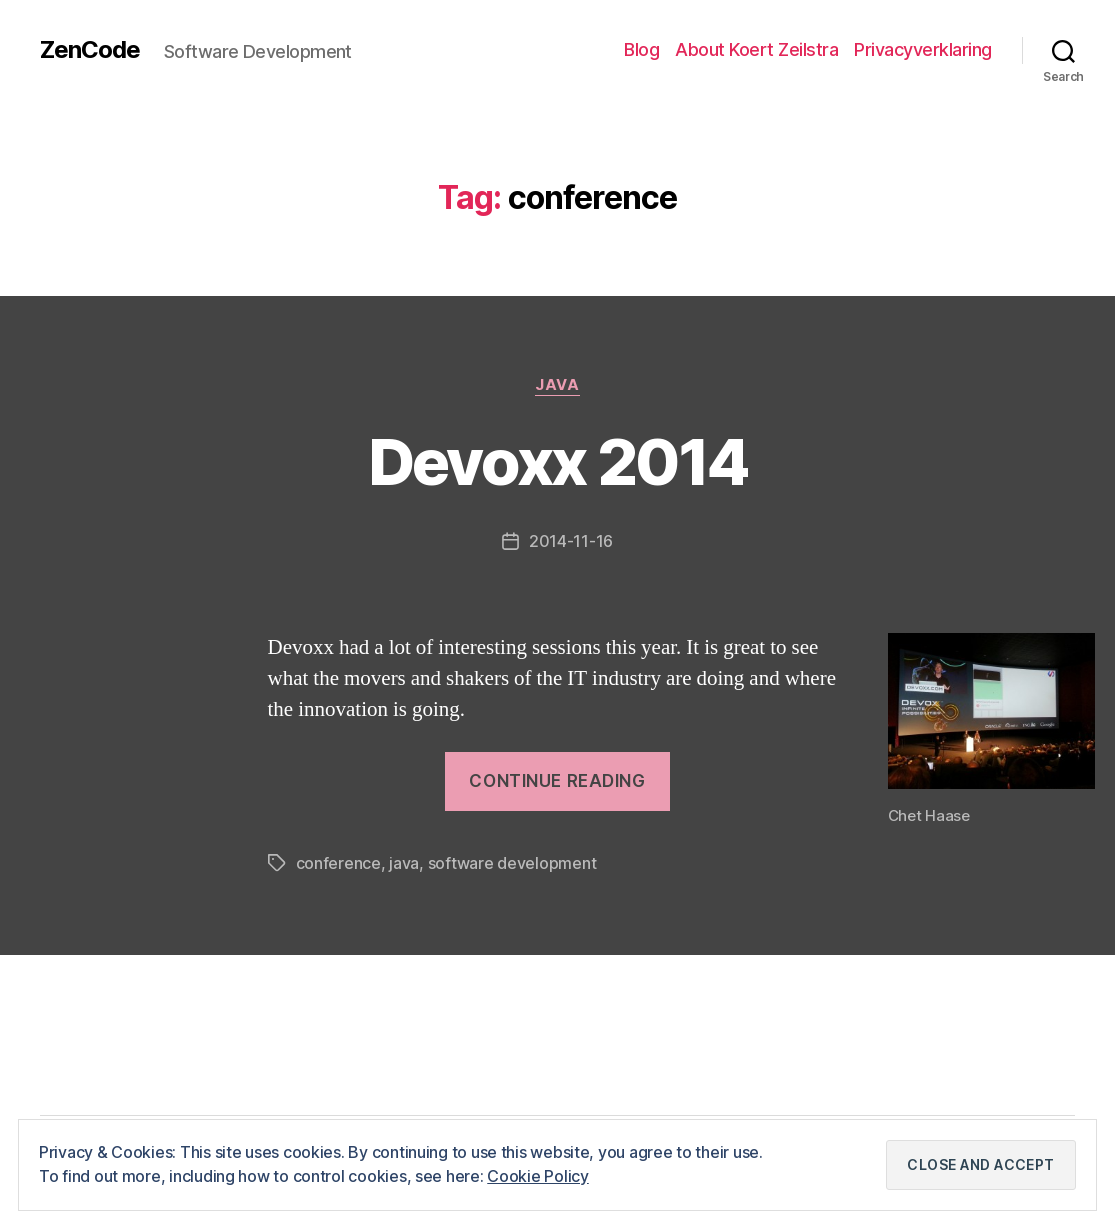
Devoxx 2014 (558, 461)
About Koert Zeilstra (756, 49)
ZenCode (90, 50)
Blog (641, 49)
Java (557, 385)
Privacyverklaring (923, 49)
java (404, 863)
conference (338, 863)
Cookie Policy (538, 1176)
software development (512, 863)
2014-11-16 (571, 541)
